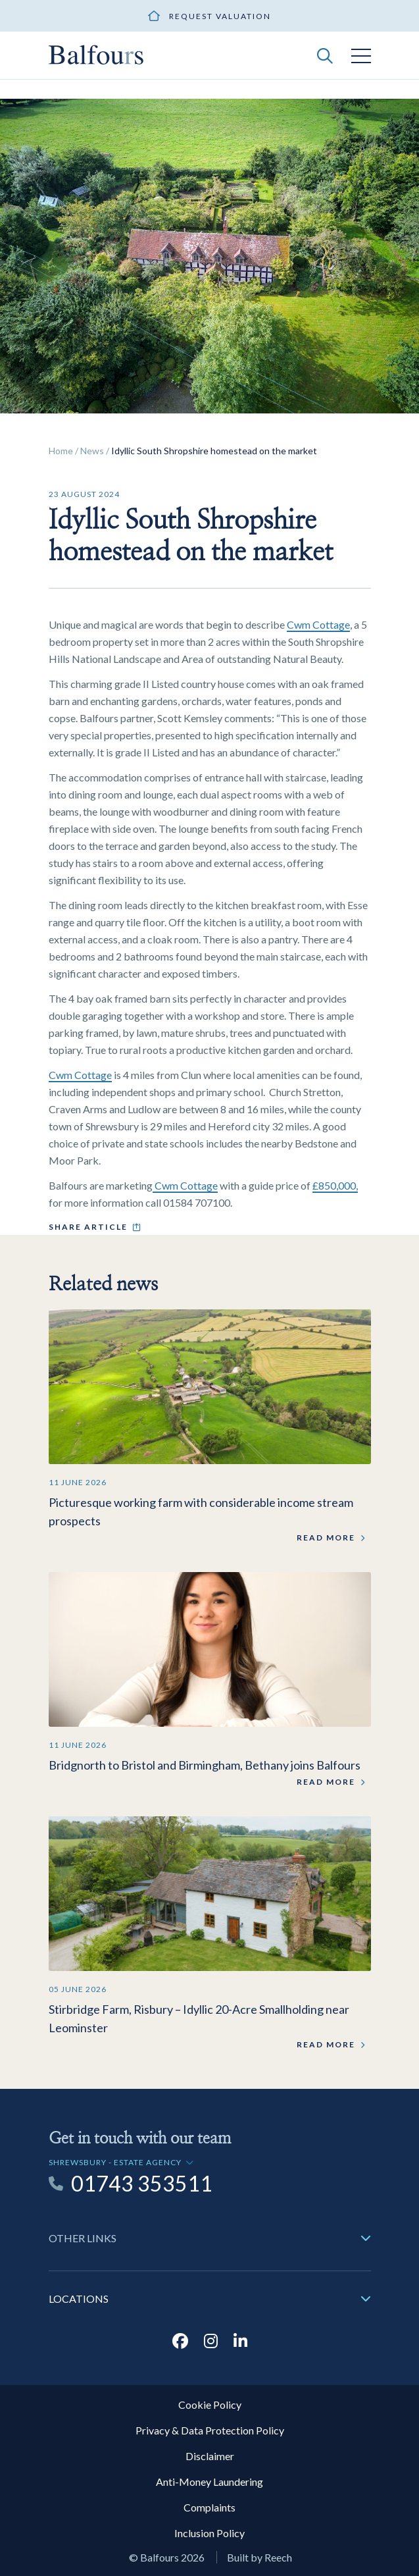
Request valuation (220, 16)
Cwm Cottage (318, 624)
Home (61, 450)
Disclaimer (209, 2456)
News (92, 450)
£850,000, (335, 1185)
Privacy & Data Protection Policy (210, 2430)
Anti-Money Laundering (209, 2481)
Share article (88, 1227)
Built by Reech (259, 2557)
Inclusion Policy (209, 2533)
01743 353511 (141, 2183)
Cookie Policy (209, 2404)
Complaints (209, 2507)
